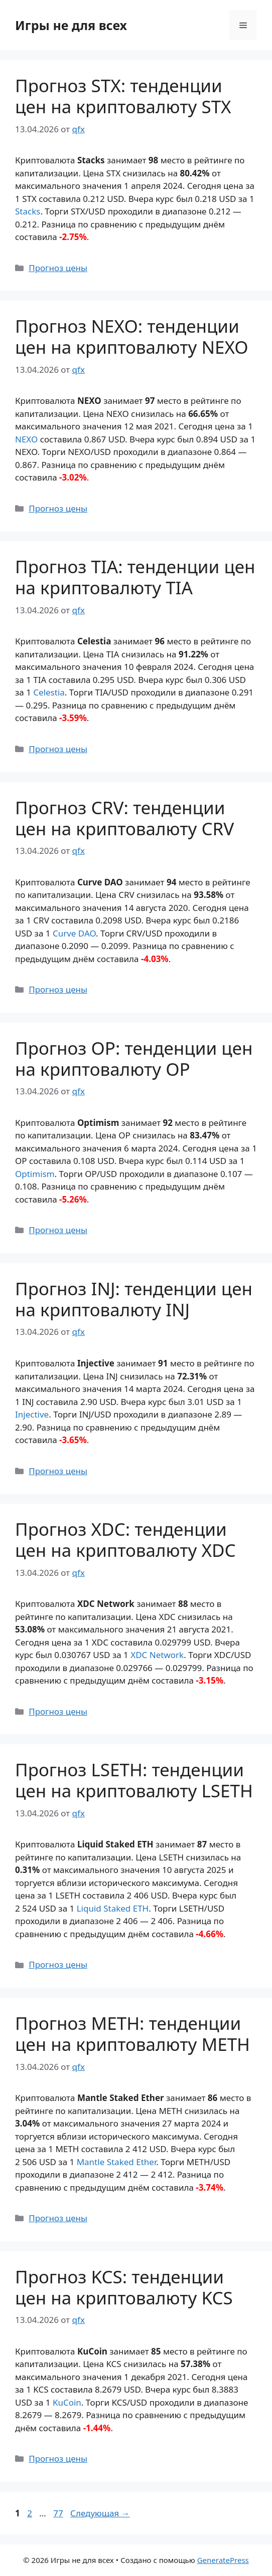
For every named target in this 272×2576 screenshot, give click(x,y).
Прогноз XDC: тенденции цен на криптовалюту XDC (125, 1539)
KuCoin (67, 2402)
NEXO (26, 439)
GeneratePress (223, 2560)
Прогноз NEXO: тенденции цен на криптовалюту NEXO (131, 336)
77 (59, 2513)
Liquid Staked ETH (113, 1908)
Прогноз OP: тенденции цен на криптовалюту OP (133, 1058)
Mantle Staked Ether (117, 2162)
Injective (32, 1414)
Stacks (27, 211)
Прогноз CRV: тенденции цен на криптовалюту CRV (124, 818)
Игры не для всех (71, 25)
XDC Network (157, 1655)
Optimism (35, 1174)
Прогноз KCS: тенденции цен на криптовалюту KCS (124, 2287)
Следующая (100, 2513)
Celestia (49, 692)
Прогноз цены (58, 268)
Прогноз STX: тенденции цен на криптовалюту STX (123, 96)
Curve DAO (74, 933)
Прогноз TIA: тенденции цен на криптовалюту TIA (135, 577)
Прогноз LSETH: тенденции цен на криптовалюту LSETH (134, 1780)
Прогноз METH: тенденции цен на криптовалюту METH (132, 2033)
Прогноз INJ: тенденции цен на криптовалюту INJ (133, 1299)
